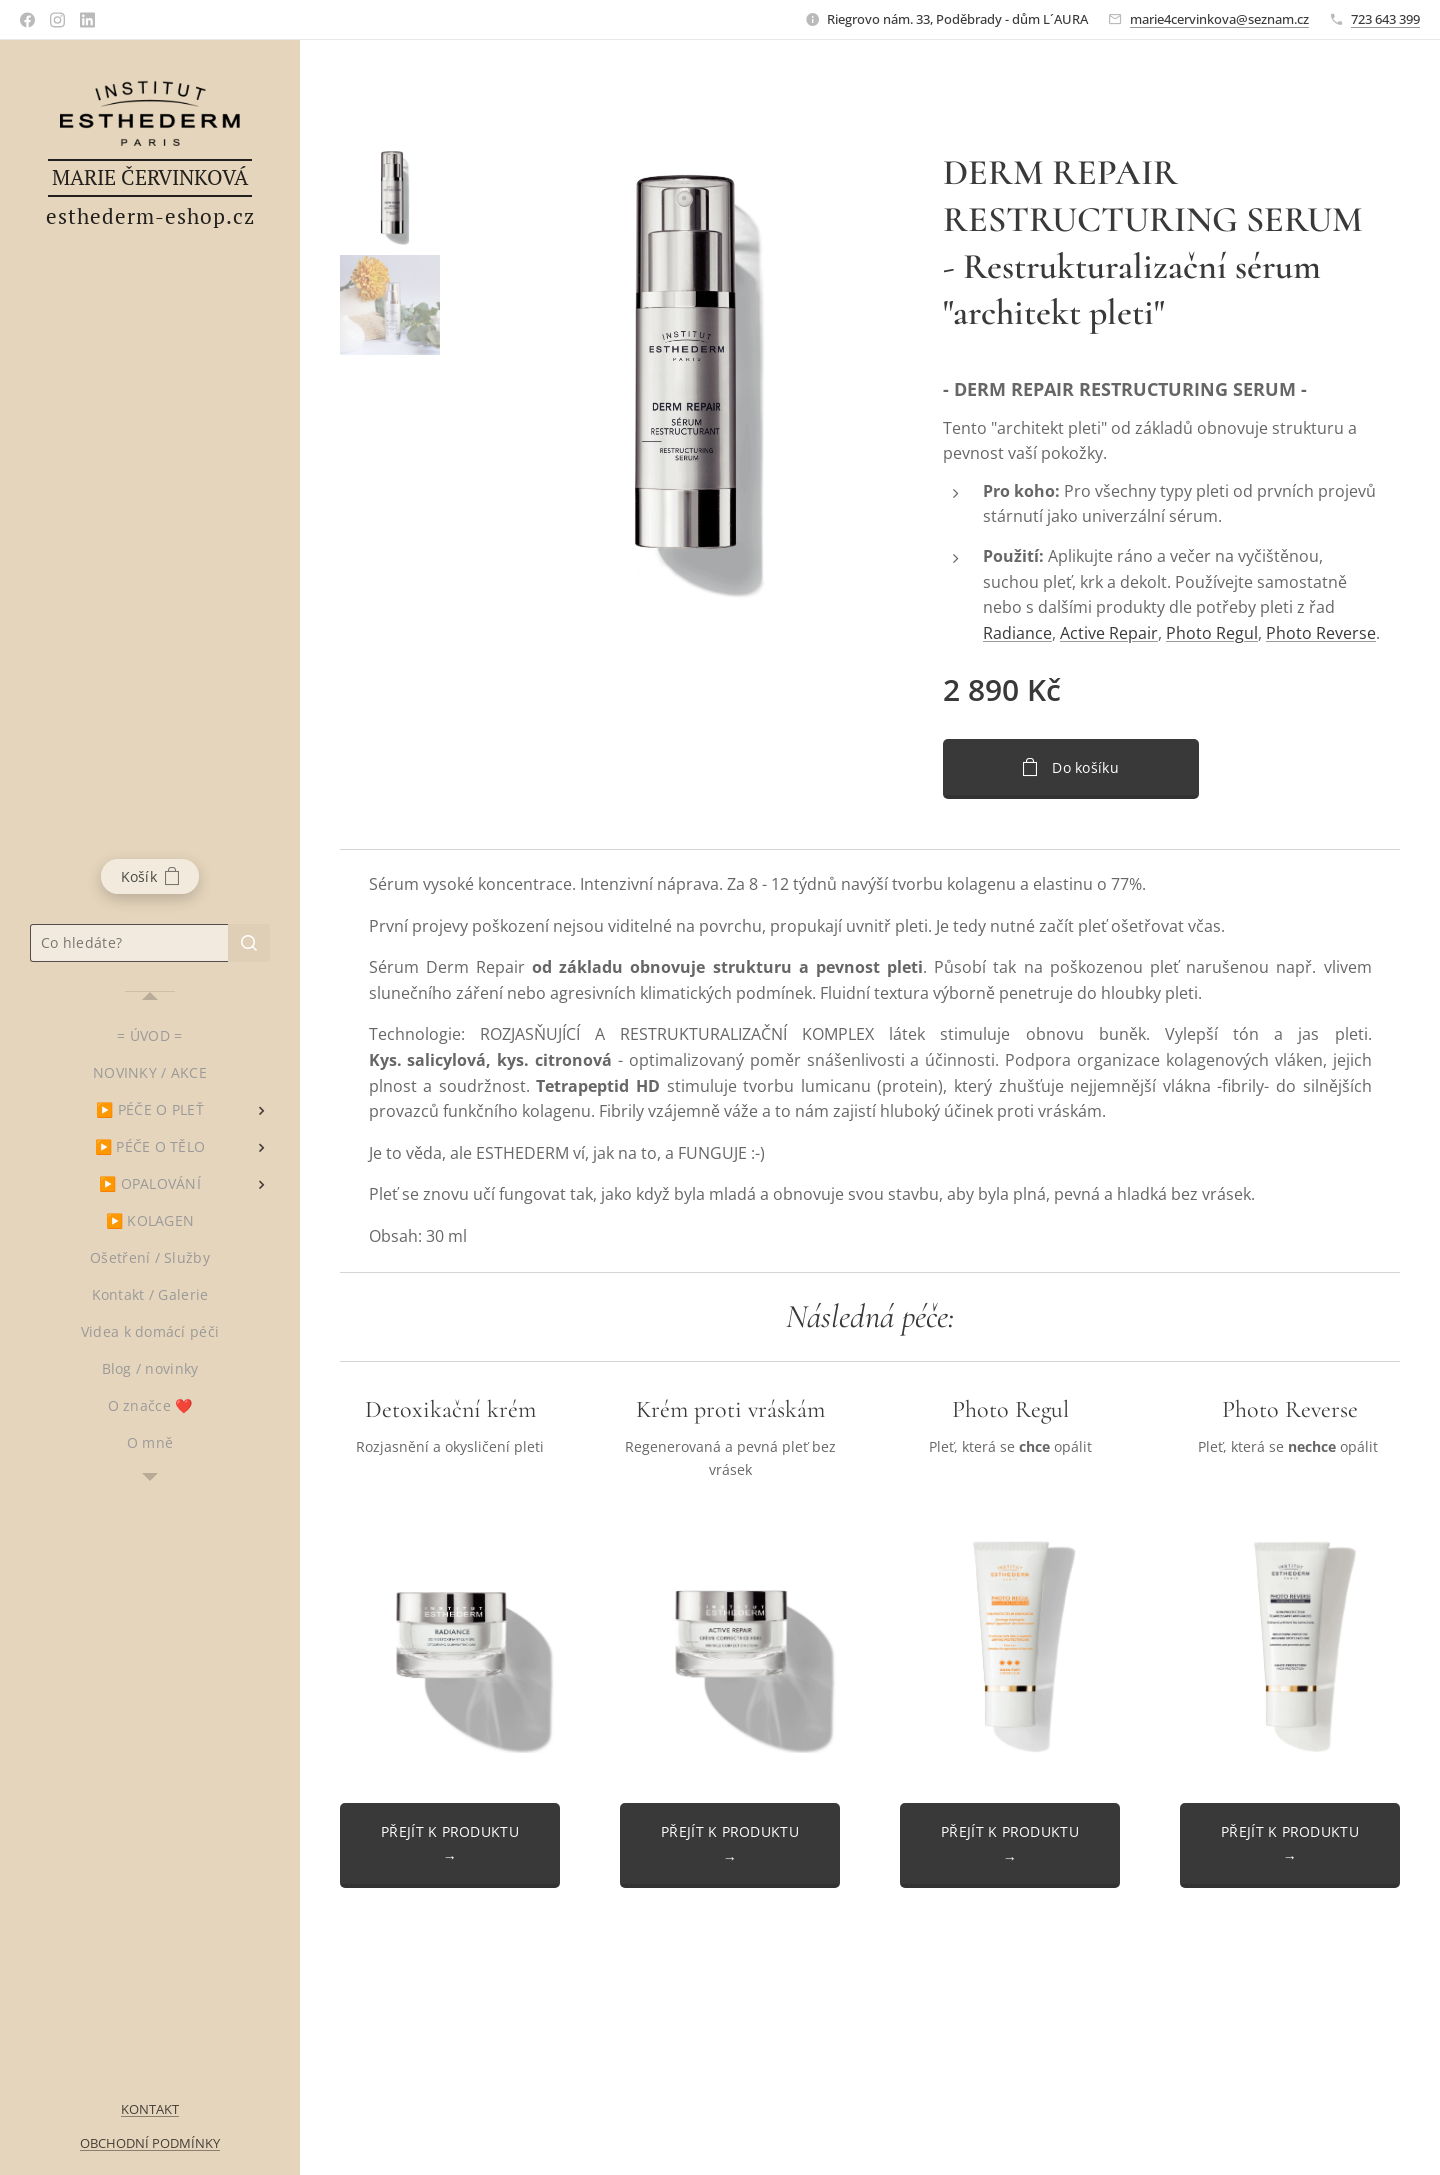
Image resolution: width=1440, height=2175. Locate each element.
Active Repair (1109, 633)
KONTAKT (150, 2109)
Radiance (1017, 633)
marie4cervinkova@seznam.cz (1219, 19)
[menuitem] (150, 1035)
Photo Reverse (1321, 633)
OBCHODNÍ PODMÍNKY (150, 2143)
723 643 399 (1385, 19)
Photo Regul (1212, 633)
